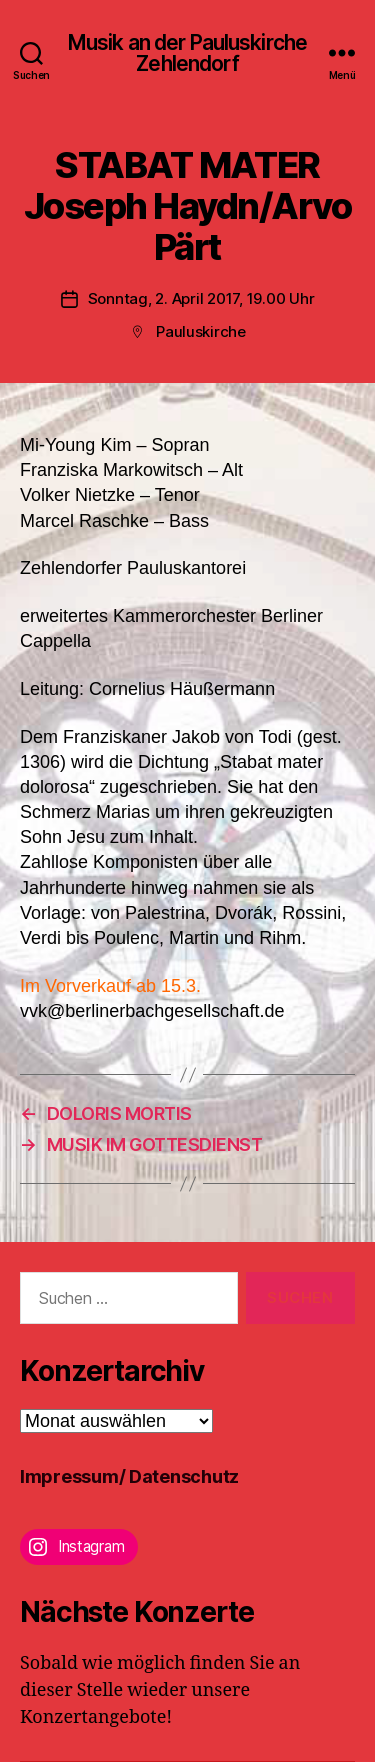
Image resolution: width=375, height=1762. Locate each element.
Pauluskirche (201, 331)
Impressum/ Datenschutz (129, 1476)
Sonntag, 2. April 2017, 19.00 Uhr (201, 298)
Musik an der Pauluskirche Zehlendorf (187, 53)
